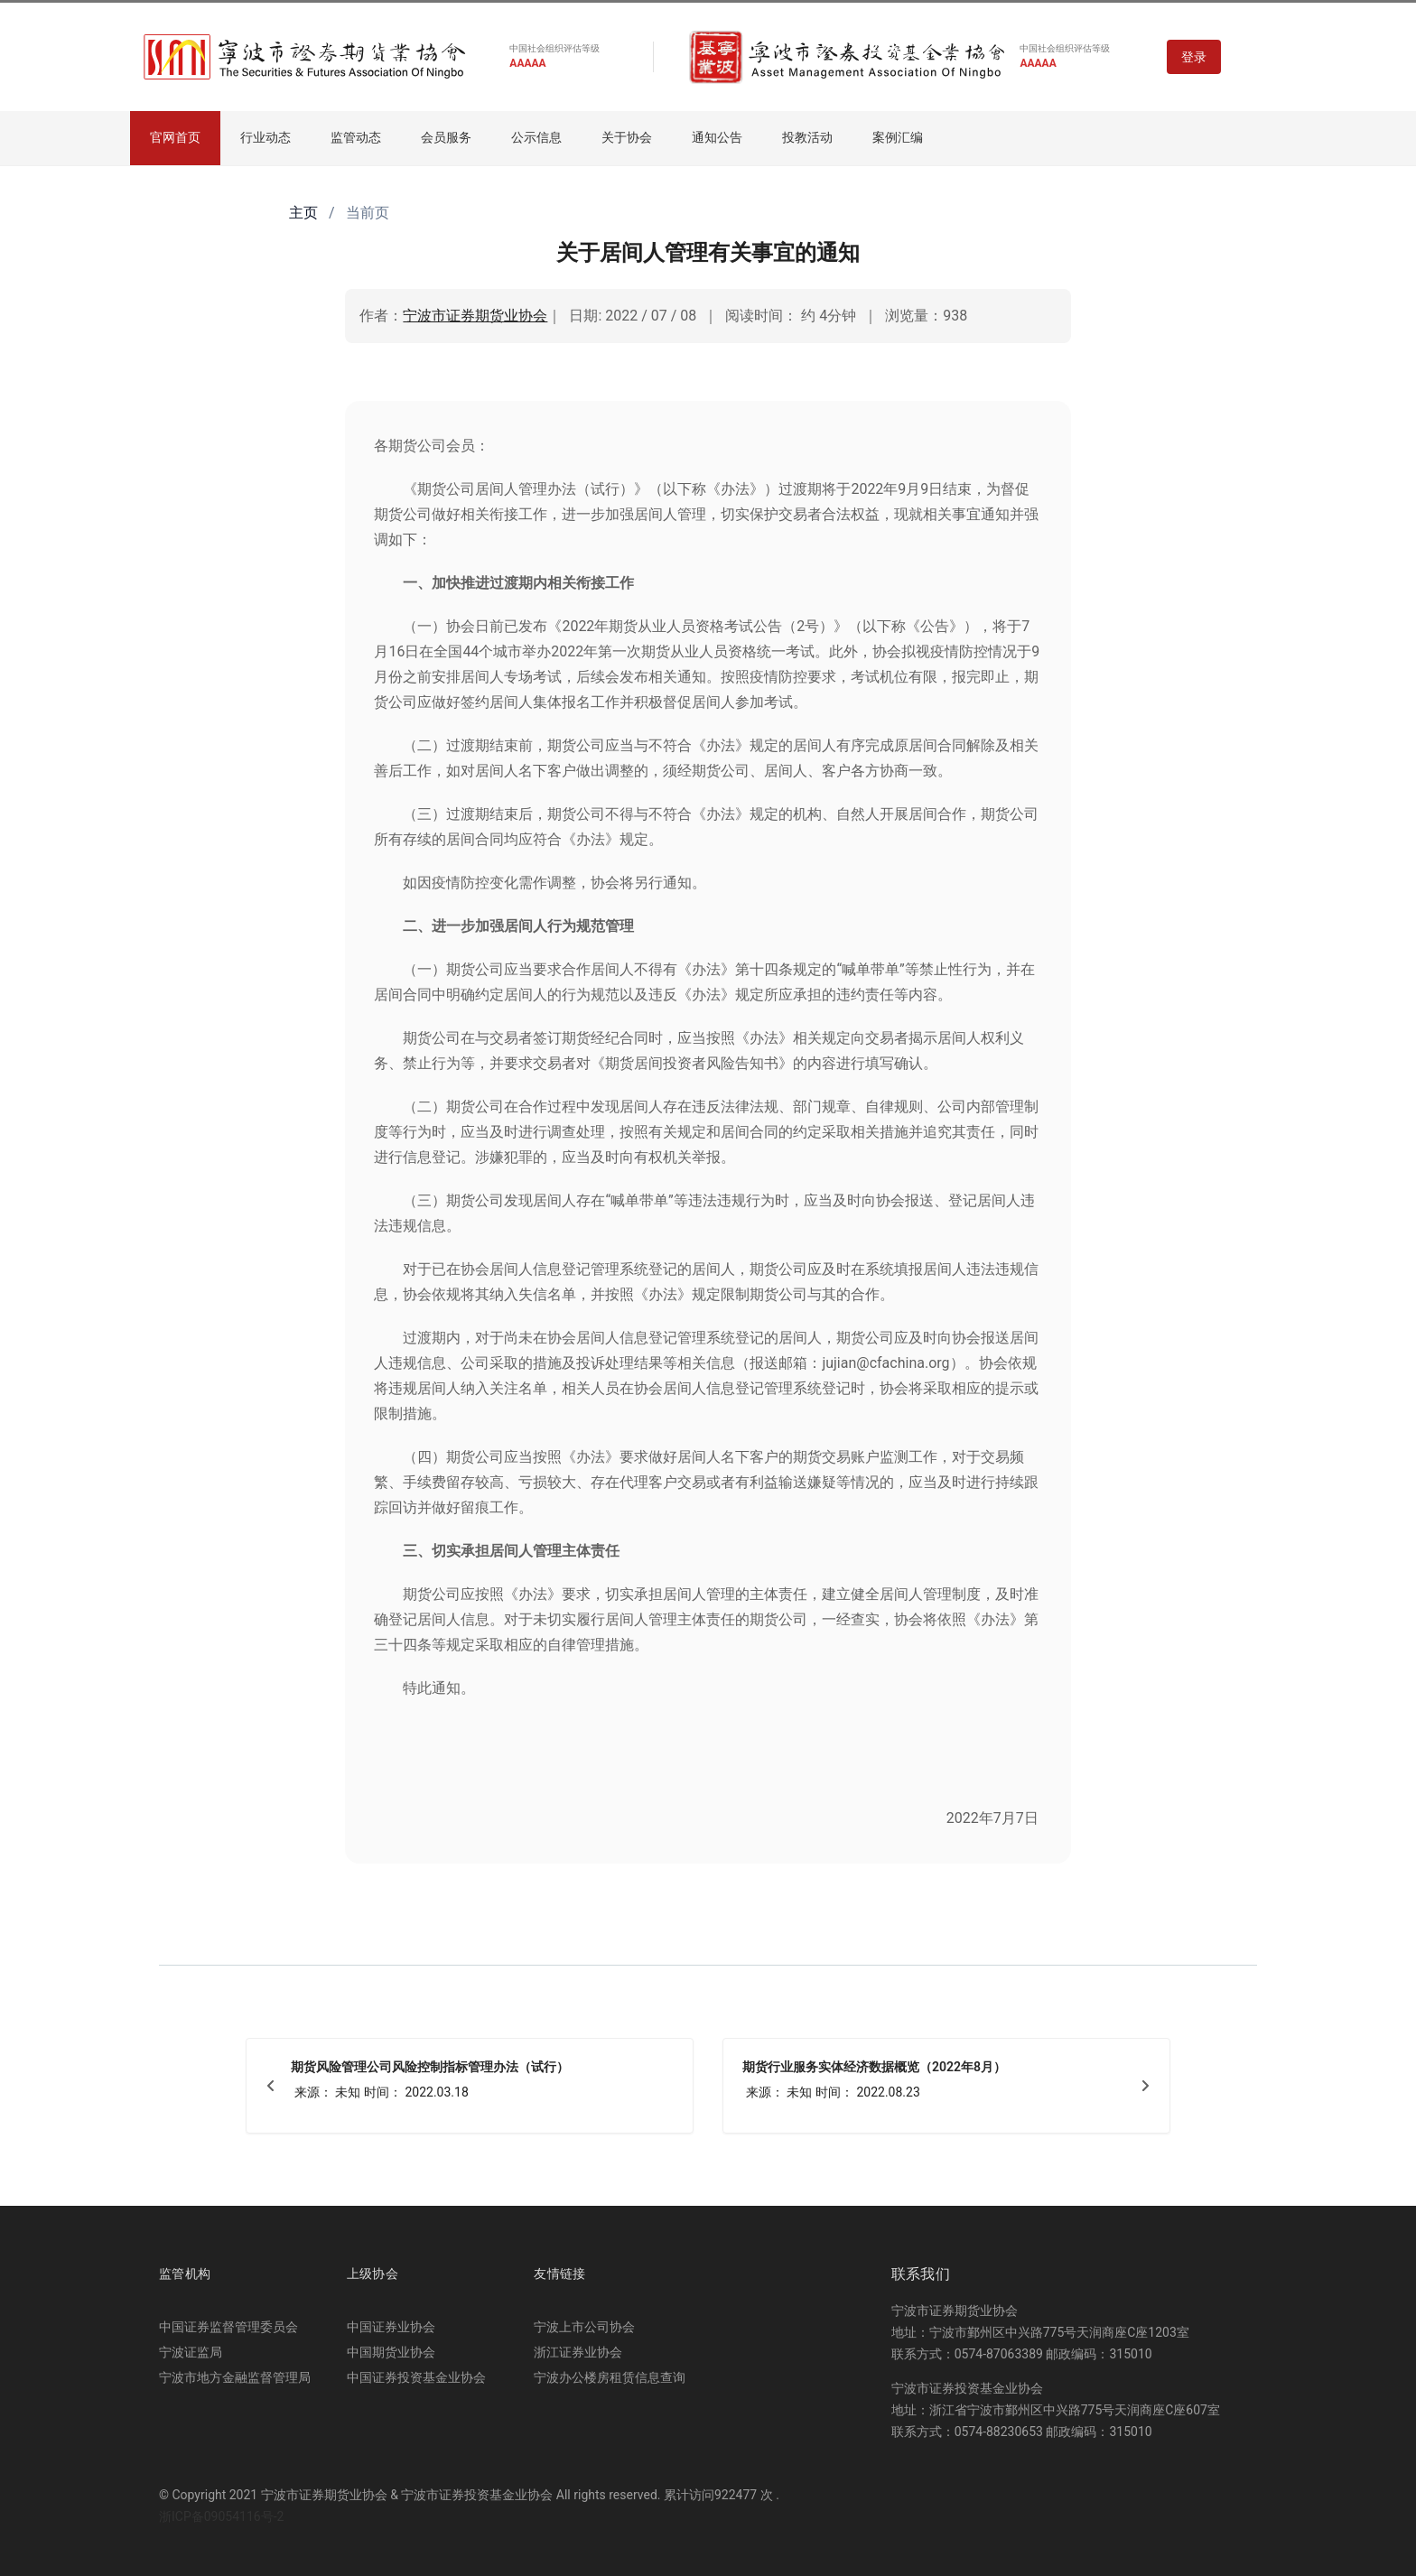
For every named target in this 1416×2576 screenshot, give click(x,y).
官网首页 (175, 137)
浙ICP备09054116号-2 (221, 2516)
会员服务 (446, 137)
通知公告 (717, 137)
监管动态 (356, 137)
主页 (303, 212)
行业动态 (265, 137)
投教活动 (807, 137)
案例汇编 (897, 137)
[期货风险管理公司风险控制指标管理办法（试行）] (470, 2086)
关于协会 (626, 137)
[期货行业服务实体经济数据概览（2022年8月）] (946, 2086)
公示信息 (536, 137)
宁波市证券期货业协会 (475, 315)
